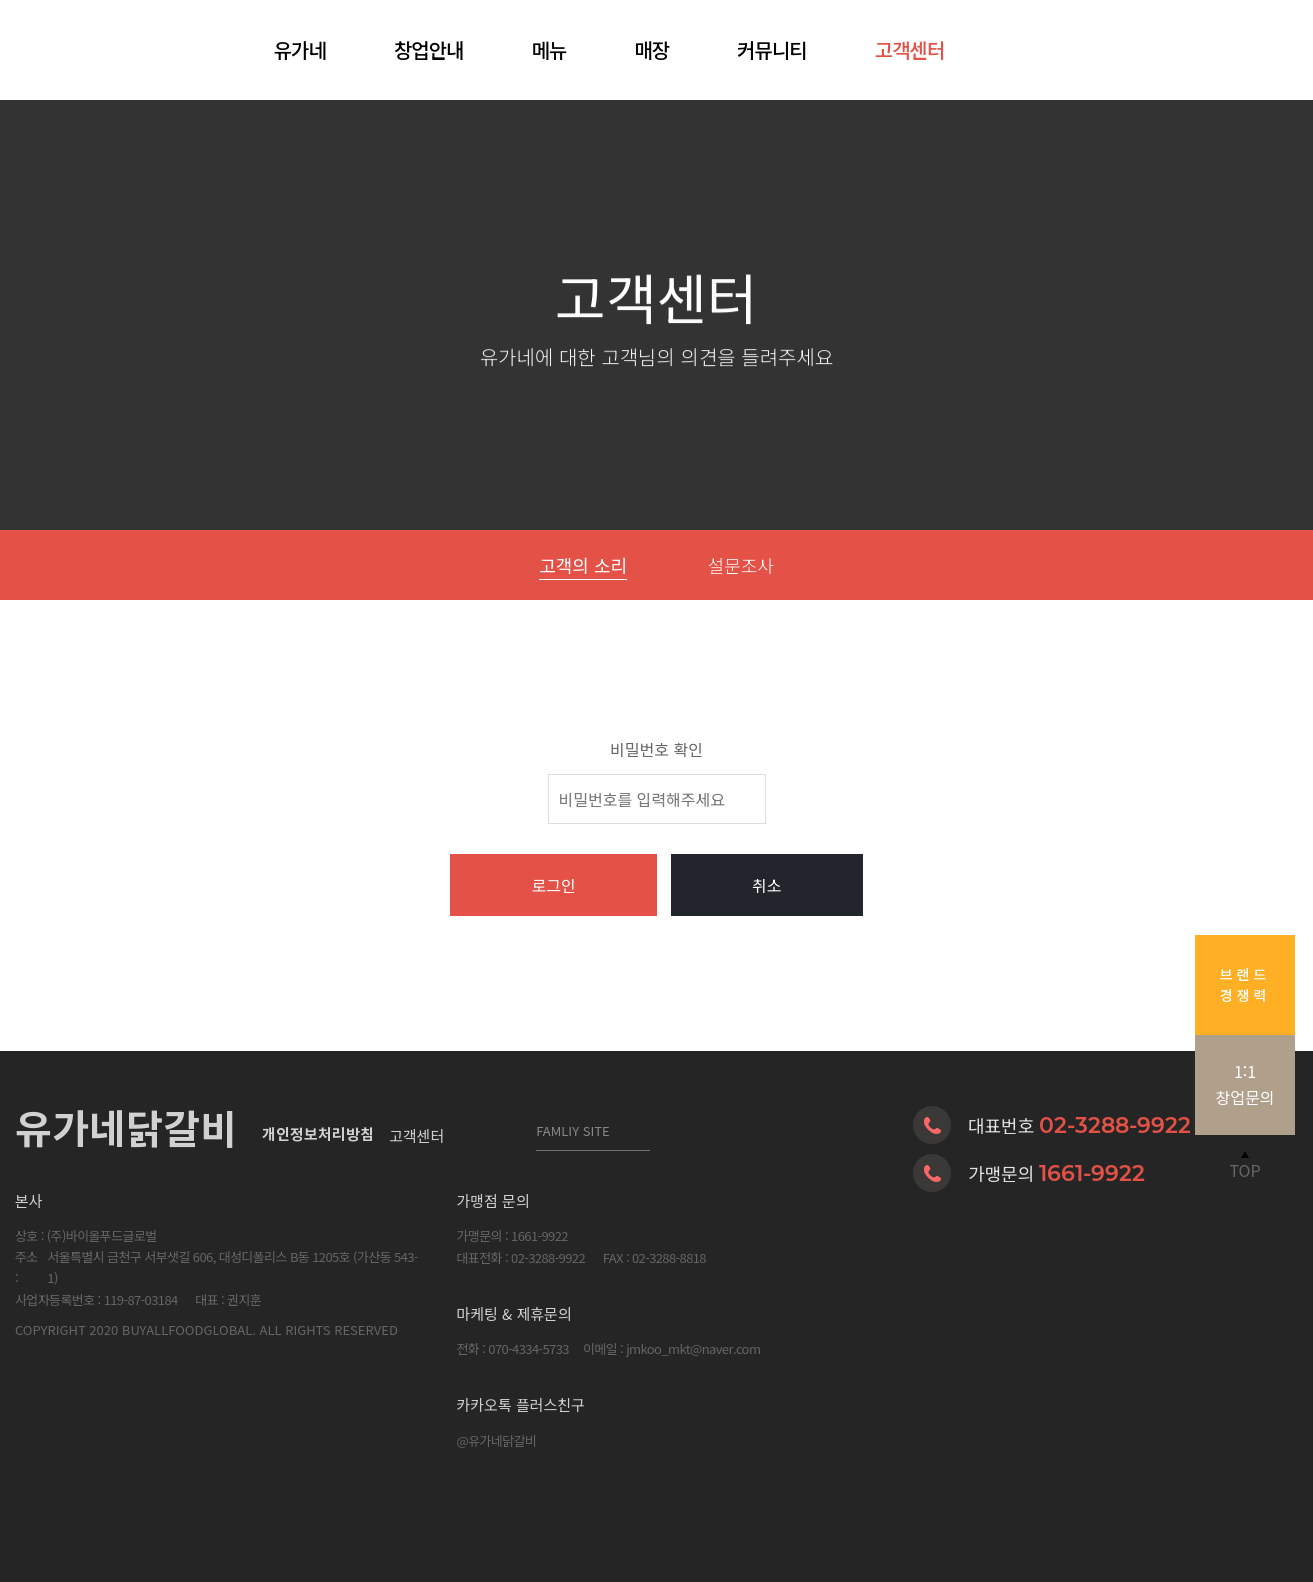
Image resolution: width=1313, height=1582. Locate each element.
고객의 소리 (583, 565)
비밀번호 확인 (656, 749)
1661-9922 (1092, 1173)
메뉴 (548, 49)
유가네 (300, 49)
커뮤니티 (772, 49)
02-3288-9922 (1115, 1125)
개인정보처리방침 (318, 1135)
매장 (651, 49)
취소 (766, 885)
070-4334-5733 (528, 1348)
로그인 (553, 885)
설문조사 (741, 565)
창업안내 (429, 49)
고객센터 (910, 49)
